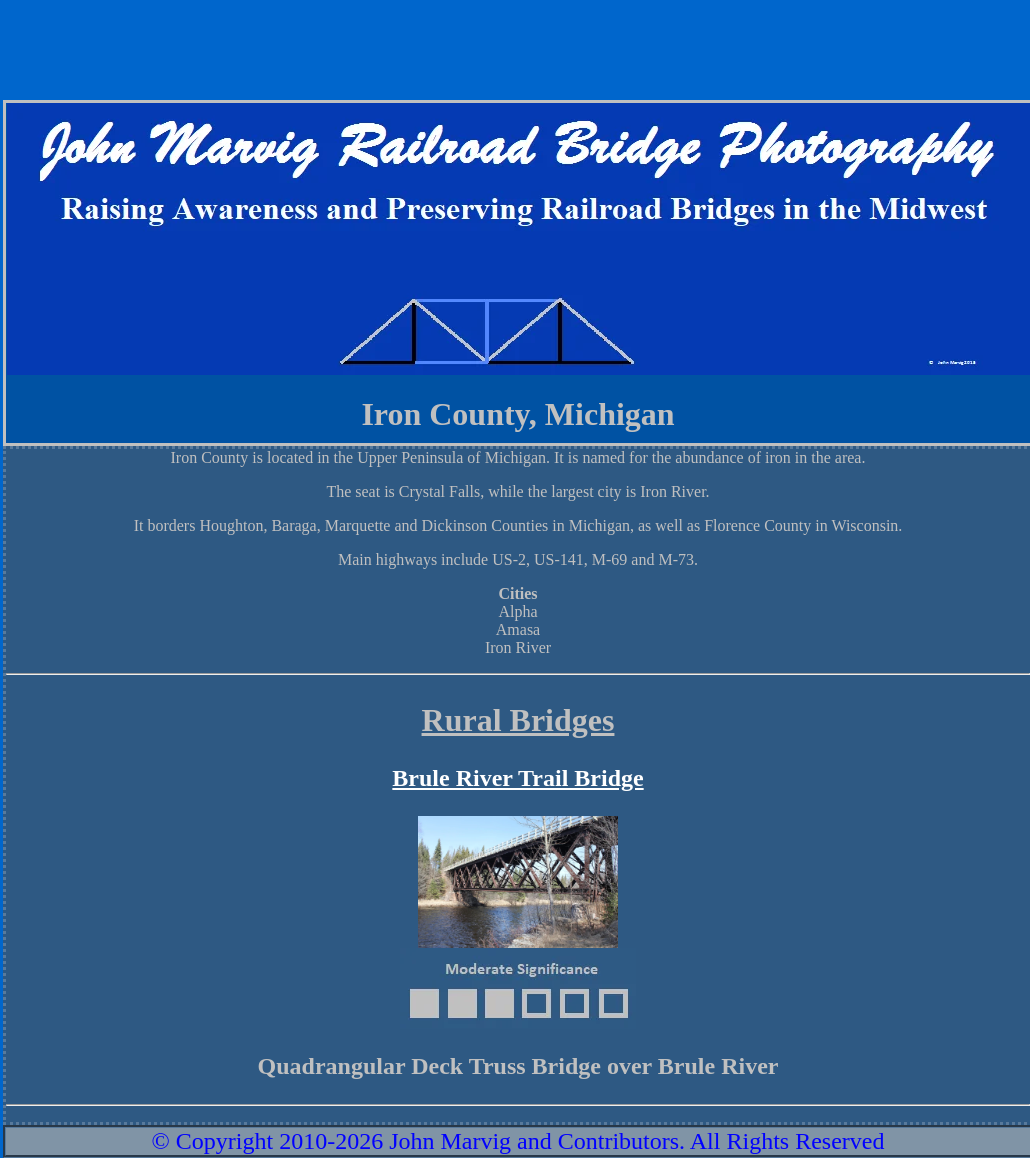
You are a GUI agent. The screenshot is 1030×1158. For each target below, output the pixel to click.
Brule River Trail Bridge (517, 778)
